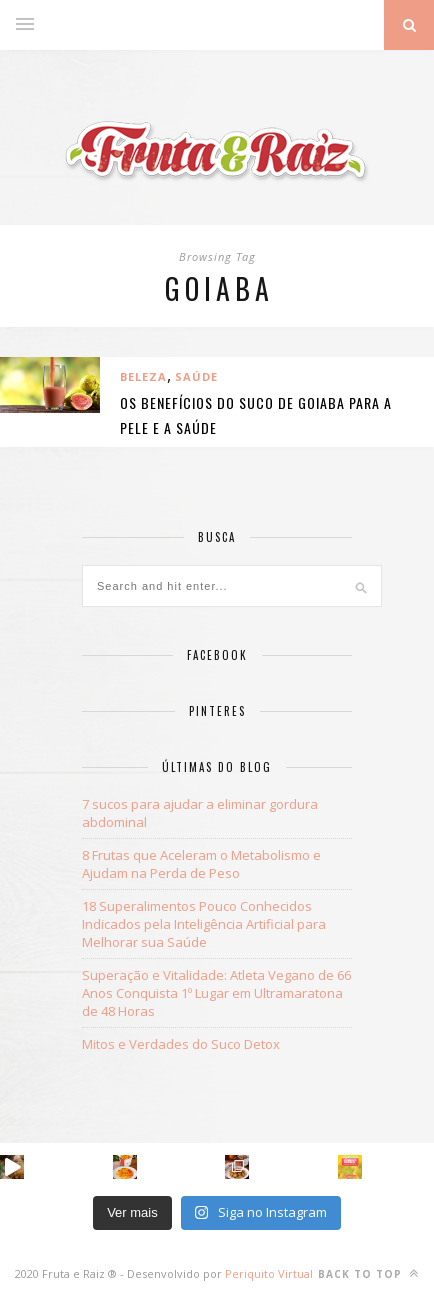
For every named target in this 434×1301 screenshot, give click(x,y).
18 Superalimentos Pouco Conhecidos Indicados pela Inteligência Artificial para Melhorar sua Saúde (204, 924)
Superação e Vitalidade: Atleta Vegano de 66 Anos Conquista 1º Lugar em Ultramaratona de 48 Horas (216, 993)
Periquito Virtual (269, 1273)
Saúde (196, 376)
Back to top (368, 1273)
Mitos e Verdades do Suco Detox (181, 1044)
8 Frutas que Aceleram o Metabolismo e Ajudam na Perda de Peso (201, 864)
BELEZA (143, 376)
